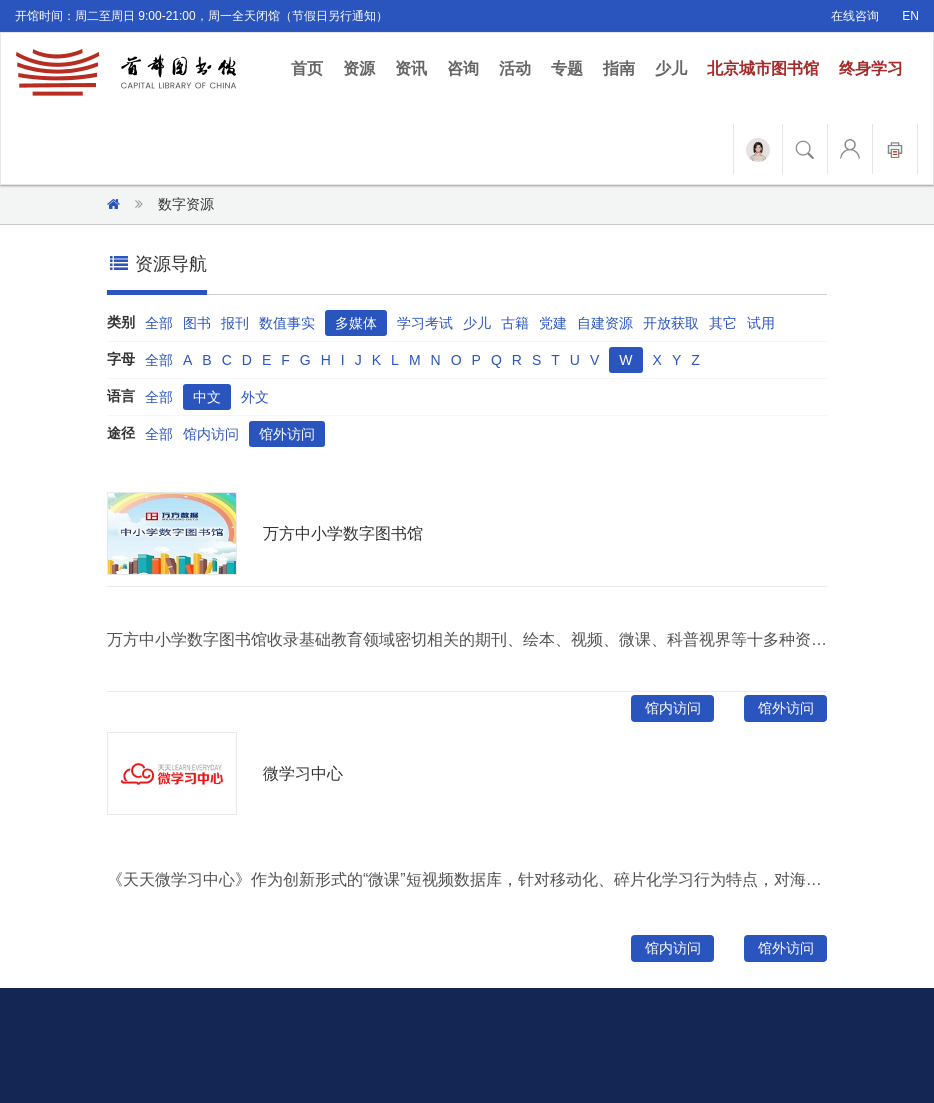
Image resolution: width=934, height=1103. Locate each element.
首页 (312, 67)
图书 (197, 323)
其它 (723, 323)
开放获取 (671, 323)
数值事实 (287, 323)
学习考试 (425, 323)
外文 (255, 397)
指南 (619, 68)
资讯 (411, 68)
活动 (515, 68)
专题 (567, 68)
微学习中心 (303, 773)
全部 (159, 323)
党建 (553, 323)
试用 (761, 323)
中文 (207, 397)
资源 (359, 68)
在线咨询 (855, 16)
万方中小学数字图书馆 (343, 533)
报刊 (235, 323)
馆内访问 (211, 434)
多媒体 (356, 323)
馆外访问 (287, 434)
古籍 (515, 323)
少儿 (671, 68)
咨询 (463, 68)
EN (910, 16)
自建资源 (605, 323)
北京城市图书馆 (763, 68)
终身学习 (871, 68)
